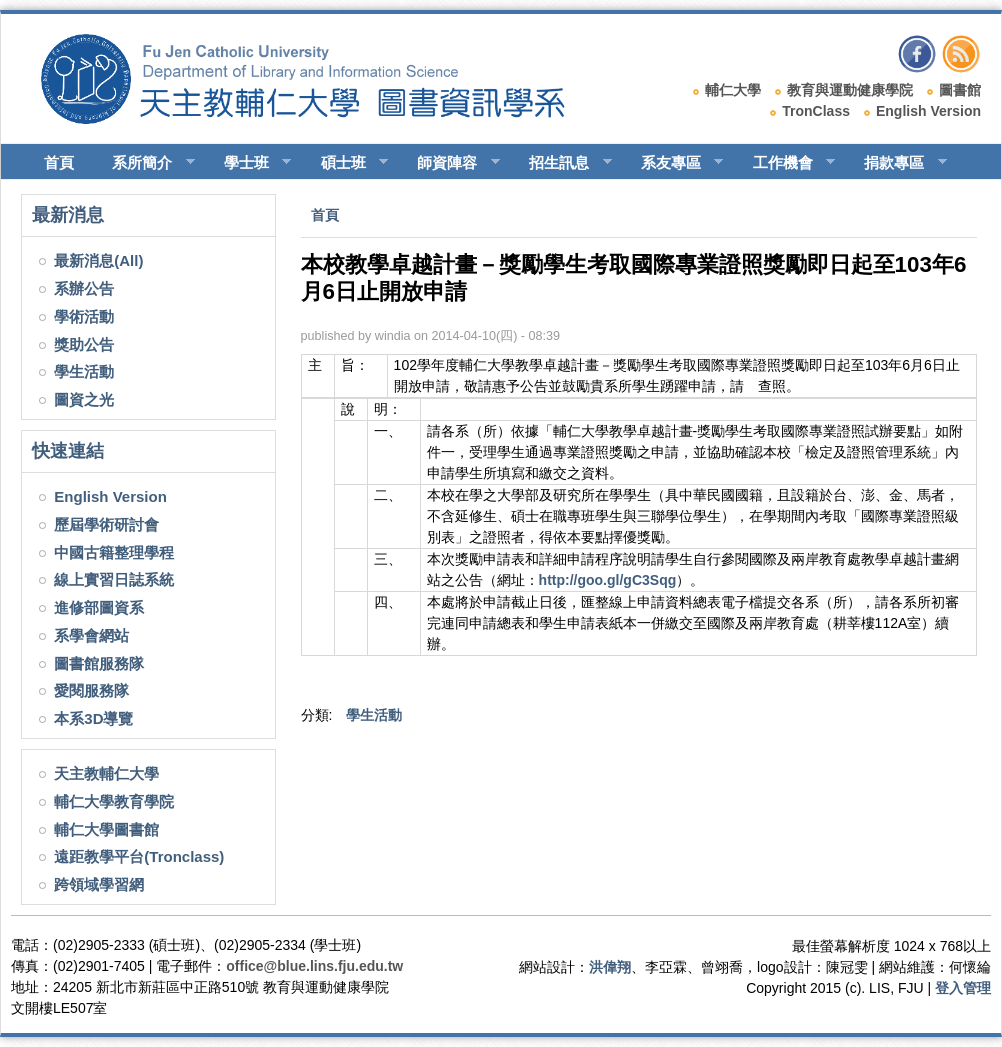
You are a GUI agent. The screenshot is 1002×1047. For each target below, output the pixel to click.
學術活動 (84, 316)
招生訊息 (561, 163)
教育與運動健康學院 (850, 90)
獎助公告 (84, 344)
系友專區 (673, 163)
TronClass (816, 111)
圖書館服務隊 (99, 663)
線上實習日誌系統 (114, 579)
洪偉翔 (610, 967)
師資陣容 (449, 163)
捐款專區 (896, 163)
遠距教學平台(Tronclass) (139, 856)
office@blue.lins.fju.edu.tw (314, 966)
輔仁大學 (733, 90)
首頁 (59, 162)
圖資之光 (84, 399)
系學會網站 (91, 635)
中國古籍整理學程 (114, 552)
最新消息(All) (98, 260)
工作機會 (785, 163)
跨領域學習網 (99, 884)
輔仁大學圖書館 (106, 829)
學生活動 (84, 371)
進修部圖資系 (99, 607)
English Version (928, 111)
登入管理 (963, 988)
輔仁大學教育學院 (114, 801)
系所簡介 (144, 163)
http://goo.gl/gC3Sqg (608, 580)
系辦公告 (84, 288)
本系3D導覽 (93, 718)
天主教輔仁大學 (106, 773)
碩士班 (346, 163)
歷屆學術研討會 (106, 524)
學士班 (249, 163)
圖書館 (960, 90)
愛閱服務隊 (91, 690)
